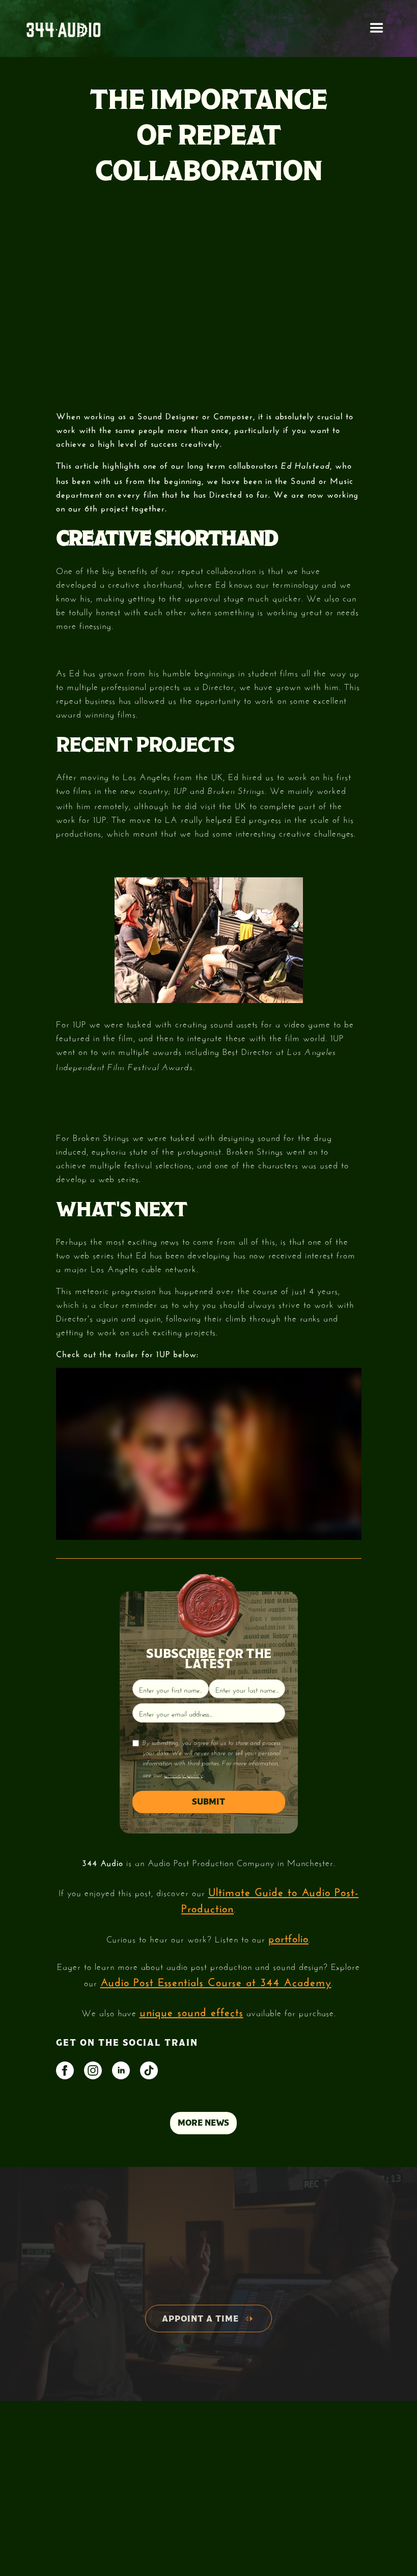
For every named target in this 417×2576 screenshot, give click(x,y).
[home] (63, 29)
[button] (376, 28)
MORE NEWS (203, 2123)
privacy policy (183, 1774)
